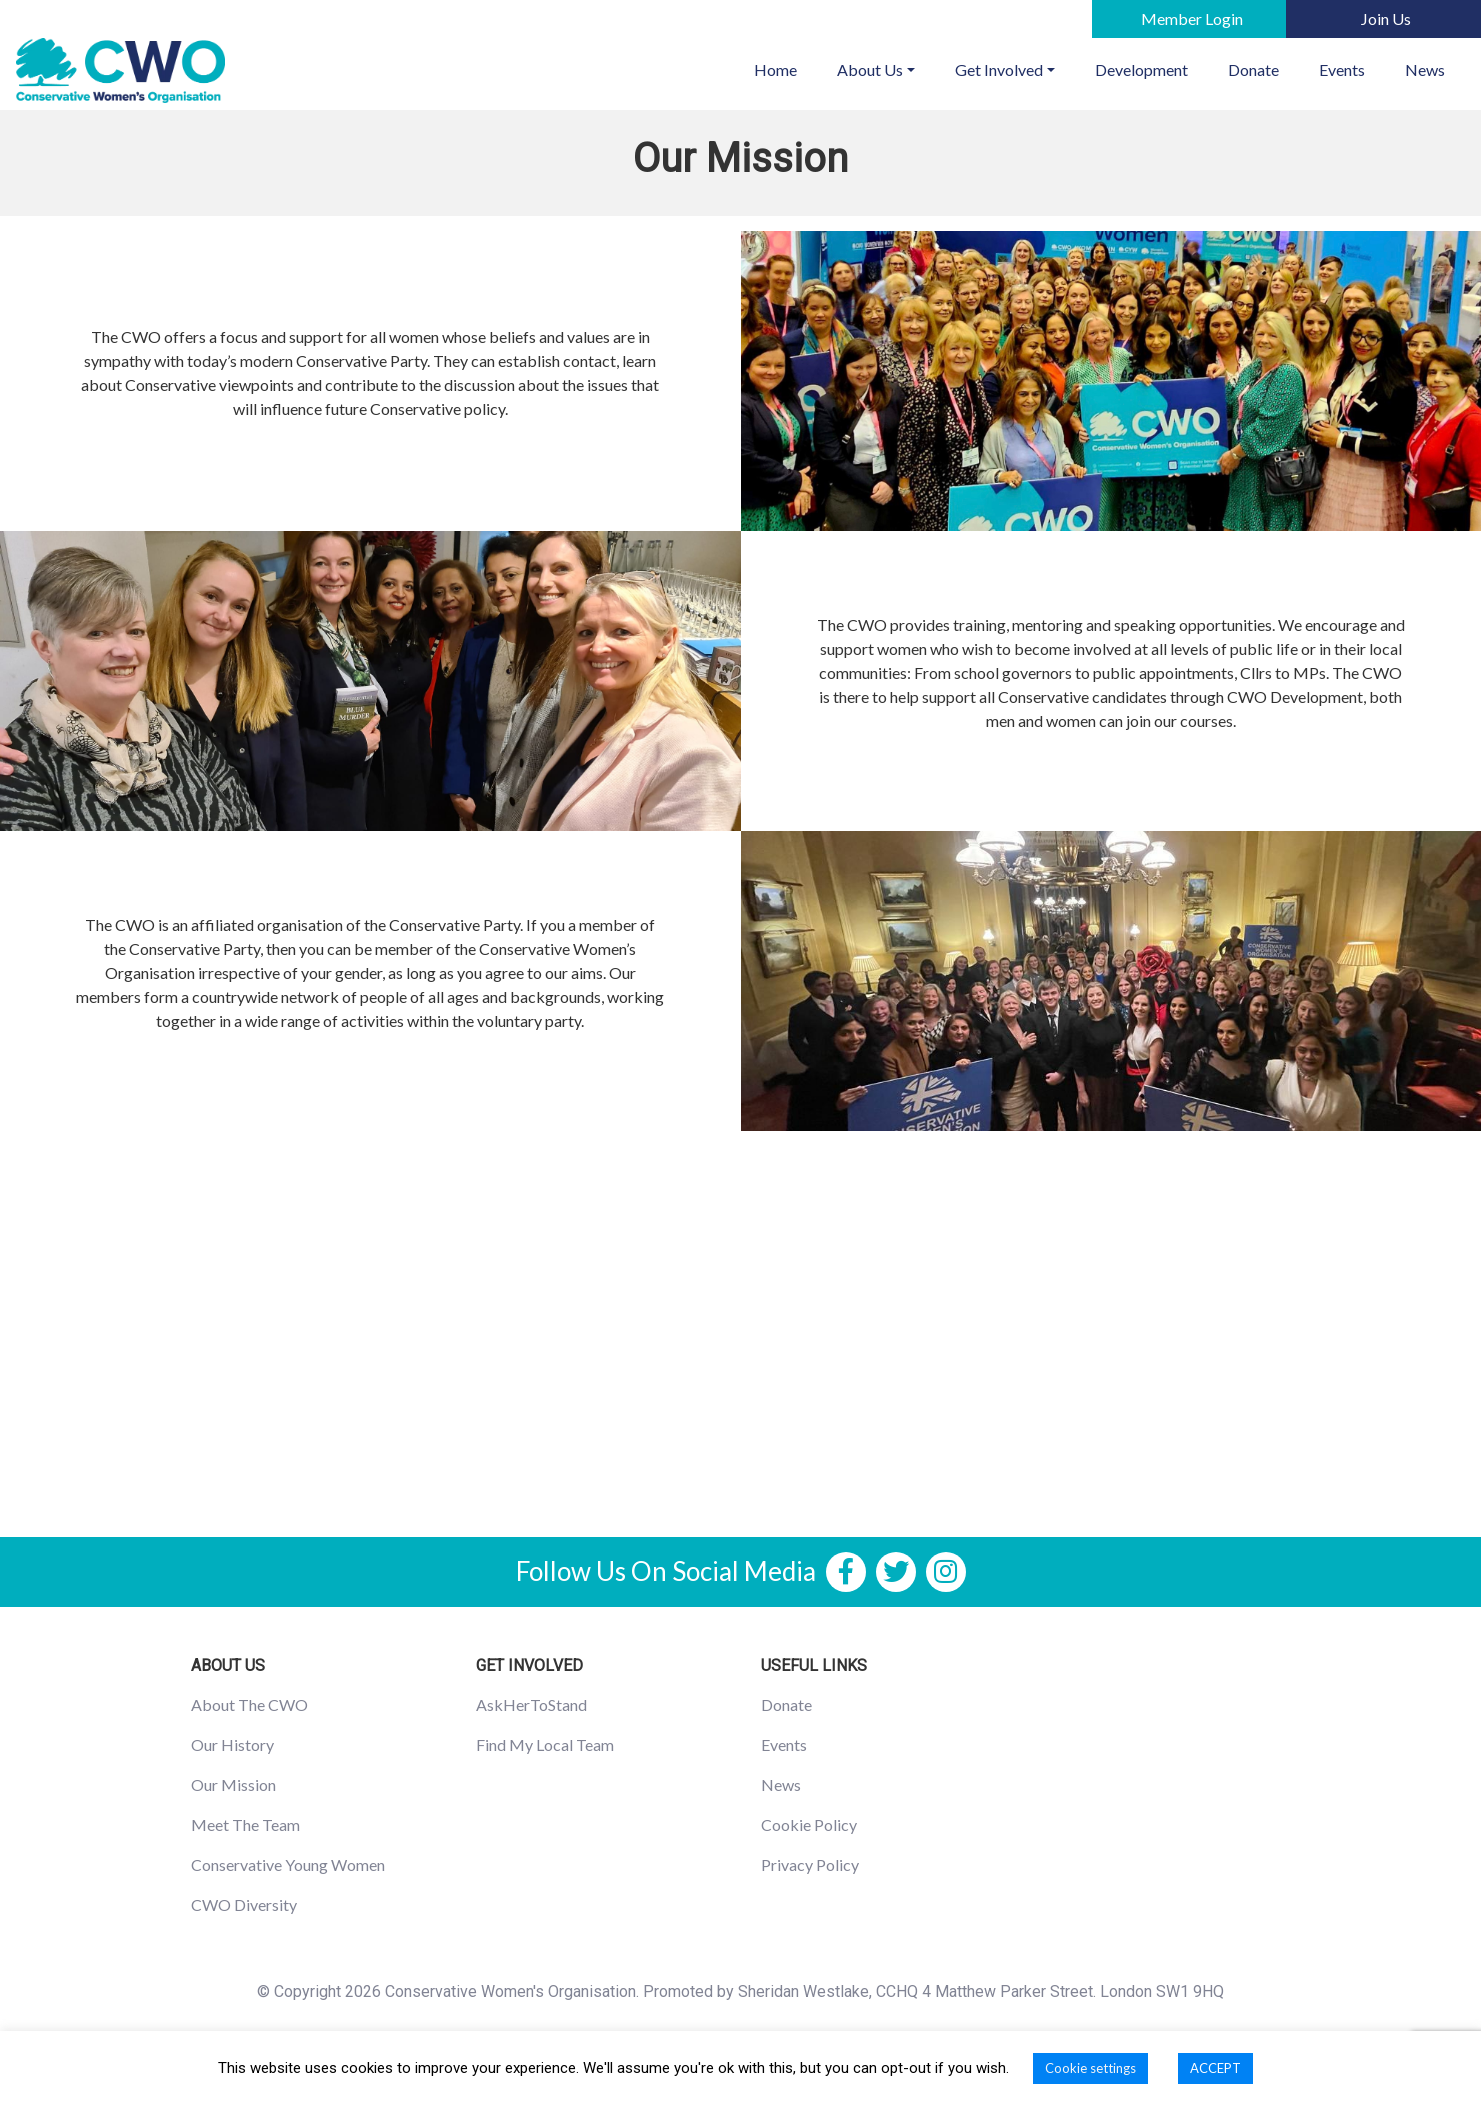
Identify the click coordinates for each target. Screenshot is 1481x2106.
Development (1141, 69)
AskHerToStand (531, 1704)
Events (1342, 69)
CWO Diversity (244, 1904)
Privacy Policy (810, 1864)
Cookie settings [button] (1090, 2068)
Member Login (1192, 18)
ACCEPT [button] (1215, 2068)
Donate (1253, 69)
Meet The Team (245, 1824)
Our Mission (233, 1784)
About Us (870, 69)
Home (785, 68)
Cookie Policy (809, 1824)
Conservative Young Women (288, 1864)
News (1425, 69)
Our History (232, 1744)
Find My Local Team (545, 1744)
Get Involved (999, 69)
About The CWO (249, 1704)
